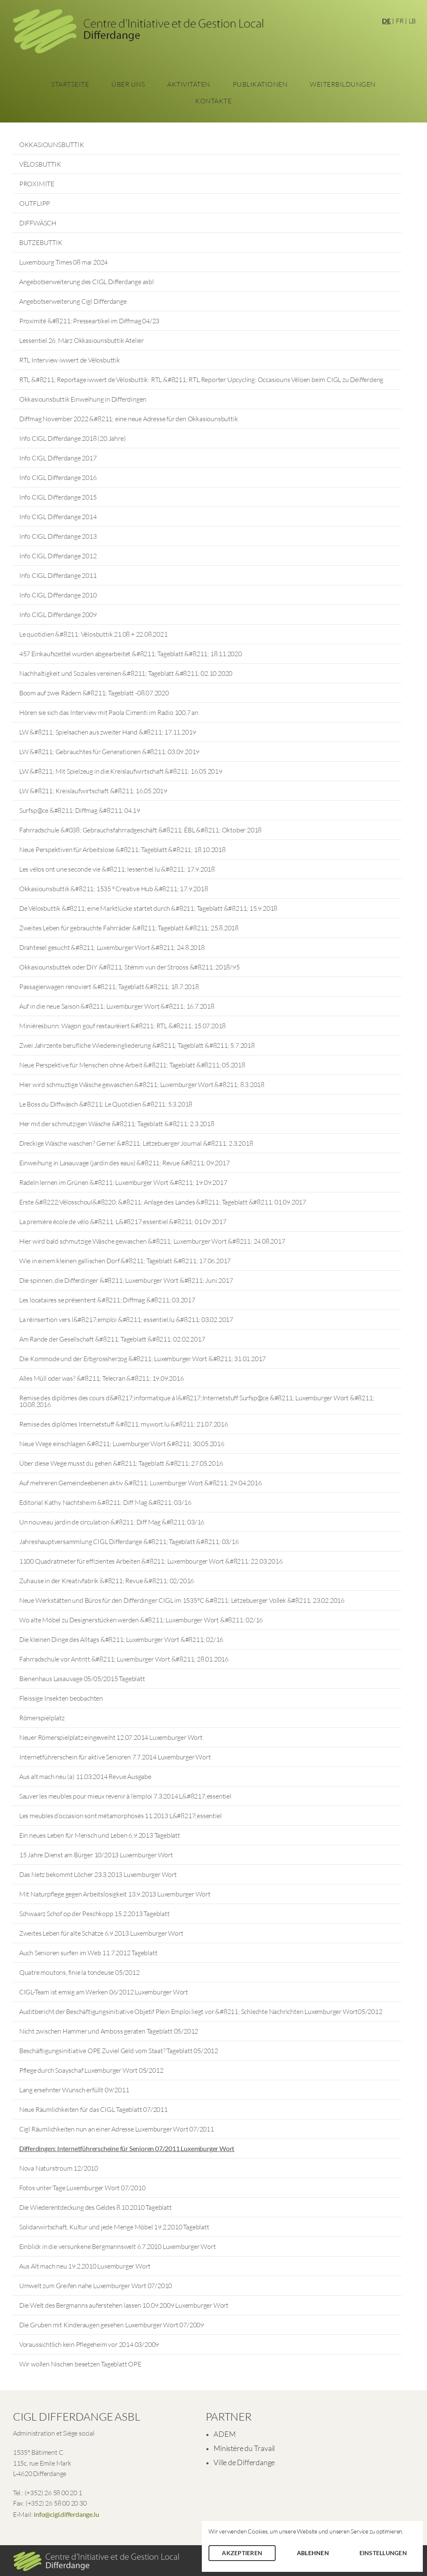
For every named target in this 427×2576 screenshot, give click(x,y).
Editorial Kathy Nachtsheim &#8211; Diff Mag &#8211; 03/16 (105, 1502)
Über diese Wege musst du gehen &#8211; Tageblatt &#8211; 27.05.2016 (121, 1463)
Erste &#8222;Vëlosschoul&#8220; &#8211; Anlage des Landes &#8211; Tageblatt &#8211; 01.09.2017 (162, 1202)
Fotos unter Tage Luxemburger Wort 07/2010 (82, 2188)
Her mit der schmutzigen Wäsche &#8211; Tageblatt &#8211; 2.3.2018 (116, 1123)
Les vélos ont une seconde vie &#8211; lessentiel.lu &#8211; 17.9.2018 (117, 869)
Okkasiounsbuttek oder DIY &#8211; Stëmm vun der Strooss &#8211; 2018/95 (129, 967)
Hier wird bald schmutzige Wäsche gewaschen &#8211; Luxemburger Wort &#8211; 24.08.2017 (152, 1241)
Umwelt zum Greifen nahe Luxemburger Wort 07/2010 (95, 2285)
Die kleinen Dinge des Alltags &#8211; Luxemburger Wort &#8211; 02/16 (121, 1639)
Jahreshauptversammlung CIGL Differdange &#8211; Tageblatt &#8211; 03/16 (129, 1541)
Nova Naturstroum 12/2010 (58, 2168)
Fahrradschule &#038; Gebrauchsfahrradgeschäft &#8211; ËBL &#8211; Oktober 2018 (140, 830)
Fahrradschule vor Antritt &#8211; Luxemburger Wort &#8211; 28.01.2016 (124, 1659)
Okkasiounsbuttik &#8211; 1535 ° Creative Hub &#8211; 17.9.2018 (113, 888)
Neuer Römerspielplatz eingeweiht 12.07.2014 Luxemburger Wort (111, 1737)
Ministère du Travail (244, 2448)
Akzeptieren (242, 2552)
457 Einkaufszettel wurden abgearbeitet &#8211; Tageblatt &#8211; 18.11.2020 (130, 654)
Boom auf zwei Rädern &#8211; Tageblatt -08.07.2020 (94, 693)
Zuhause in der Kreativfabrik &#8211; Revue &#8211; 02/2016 (106, 1581)
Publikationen (260, 84)
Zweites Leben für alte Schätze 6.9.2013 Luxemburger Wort (101, 1933)
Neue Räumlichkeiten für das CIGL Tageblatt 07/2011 (93, 2109)
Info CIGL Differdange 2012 (58, 556)
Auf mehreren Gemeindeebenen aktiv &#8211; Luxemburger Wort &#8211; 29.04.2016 (140, 1483)
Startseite (70, 84)
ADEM (224, 2434)
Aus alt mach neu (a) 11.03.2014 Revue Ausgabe (85, 1776)
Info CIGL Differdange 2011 (58, 575)
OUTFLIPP (34, 203)
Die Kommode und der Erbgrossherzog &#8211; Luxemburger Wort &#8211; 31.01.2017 (142, 1358)
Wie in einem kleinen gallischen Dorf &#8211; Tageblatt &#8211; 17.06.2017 (125, 1261)
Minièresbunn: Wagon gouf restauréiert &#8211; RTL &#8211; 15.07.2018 (122, 1026)
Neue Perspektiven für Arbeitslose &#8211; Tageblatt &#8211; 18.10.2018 (122, 849)
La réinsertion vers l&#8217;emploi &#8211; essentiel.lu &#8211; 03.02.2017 (126, 1319)
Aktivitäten (188, 84)
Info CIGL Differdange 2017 (58, 458)
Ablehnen (313, 2552)
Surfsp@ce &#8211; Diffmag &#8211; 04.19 (79, 810)
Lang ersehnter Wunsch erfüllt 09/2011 (74, 2090)
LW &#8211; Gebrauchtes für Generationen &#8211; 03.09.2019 (109, 751)
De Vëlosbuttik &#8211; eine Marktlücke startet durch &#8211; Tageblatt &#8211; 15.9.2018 (148, 908)
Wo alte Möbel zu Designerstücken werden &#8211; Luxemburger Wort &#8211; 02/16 (141, 1620)
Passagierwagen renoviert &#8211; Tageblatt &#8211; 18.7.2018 (109, 986)
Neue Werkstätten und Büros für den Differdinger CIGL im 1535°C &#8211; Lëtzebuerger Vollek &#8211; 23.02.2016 (181, 1600)
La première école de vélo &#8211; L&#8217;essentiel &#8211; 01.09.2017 (122, 1221)
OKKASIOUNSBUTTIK (51, 144)
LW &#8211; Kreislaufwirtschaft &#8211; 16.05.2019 (93, 791)
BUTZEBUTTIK (41, 242)
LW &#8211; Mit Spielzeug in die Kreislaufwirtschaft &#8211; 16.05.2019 (120, 771)
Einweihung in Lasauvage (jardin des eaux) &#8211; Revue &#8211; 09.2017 (124, 1163)
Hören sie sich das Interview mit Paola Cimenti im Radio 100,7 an (108, 712)
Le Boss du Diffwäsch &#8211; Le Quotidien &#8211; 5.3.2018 (105, 1104)
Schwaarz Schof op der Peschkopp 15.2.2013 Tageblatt (94, 1913)
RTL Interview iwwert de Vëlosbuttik (69, 360)
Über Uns (128, 84)
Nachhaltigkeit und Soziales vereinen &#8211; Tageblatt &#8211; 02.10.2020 (125, 673)
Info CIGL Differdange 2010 (58, 595)
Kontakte (213, 101)
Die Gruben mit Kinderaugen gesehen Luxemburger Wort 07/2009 (111, 2325)
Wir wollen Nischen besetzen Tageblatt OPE (80, 2364)
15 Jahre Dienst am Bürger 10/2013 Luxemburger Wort (96, 1855)
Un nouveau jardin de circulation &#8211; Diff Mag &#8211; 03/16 (111, 1522)
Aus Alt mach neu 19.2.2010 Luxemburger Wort (85, 2266)
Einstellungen (383, 2552)
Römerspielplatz (42, 1718)
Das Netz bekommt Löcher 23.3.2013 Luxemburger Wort (98, 1874)
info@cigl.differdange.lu (66, 2514)
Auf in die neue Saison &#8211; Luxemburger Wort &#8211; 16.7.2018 (116, 1006)
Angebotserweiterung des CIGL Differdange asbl (86, 281)
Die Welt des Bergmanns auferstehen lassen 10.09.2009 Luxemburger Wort (124, 2305)
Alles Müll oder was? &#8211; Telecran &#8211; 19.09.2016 (101, 1378)
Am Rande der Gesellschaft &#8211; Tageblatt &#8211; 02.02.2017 (112, 1339)
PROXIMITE (36, 184)
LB (412, 21)
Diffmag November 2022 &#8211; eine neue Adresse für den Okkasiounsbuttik (128, 419)
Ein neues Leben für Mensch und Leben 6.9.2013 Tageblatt (99, 1835)
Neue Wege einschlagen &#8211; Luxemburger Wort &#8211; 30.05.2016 (121, 1443)
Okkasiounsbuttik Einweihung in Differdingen (82, 399)
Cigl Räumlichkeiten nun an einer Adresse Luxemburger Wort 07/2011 (116, 2129)
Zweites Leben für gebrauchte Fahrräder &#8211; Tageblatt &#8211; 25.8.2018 (129, 928)
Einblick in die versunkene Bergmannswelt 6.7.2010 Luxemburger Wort (117, 2246)
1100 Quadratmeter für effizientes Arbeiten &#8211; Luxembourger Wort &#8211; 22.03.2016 (151, 1561)
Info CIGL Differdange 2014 (58, 516)
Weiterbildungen (343, 84)
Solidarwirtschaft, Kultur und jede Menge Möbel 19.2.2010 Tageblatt (114, 2227)
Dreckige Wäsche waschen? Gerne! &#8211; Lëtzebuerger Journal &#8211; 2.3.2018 (136, 1143)
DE (386, 21)
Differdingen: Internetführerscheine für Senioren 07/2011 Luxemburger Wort (126, 2148)
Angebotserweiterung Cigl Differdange (73, 301)
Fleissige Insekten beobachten (61, 1698)
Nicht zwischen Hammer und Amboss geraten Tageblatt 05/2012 (108, 2031)
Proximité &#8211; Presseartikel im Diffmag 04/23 (89, 321)
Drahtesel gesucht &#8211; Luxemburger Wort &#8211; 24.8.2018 (112, 947)
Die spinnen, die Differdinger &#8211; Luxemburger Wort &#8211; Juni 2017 (126, 1280)
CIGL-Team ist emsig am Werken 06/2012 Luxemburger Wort (103, 1992)
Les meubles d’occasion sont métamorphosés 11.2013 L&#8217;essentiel (120, 1815)
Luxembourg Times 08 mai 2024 (63, 262)
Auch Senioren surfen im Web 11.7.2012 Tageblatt (88, 1953)
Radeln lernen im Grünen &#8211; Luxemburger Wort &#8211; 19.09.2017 (123, 1182)
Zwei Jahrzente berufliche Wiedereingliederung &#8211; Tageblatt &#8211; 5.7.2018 (137, 1045)
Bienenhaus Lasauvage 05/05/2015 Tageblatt (82, 1678)
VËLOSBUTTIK (40, 164)
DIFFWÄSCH (37, 223)
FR (400, 21)
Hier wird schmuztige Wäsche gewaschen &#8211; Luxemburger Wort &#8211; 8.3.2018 (141, 1084)
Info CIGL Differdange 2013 (58, 536)
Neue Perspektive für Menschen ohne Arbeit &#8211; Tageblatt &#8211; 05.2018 (132, 1065)
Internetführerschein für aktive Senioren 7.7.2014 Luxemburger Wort (115, 1757)
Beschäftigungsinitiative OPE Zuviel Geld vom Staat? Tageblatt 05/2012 (118, 2050)
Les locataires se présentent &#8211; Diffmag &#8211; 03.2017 (107, 1300)
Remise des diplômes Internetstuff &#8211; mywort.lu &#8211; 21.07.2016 (123, 1424)
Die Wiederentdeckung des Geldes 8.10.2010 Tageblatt (95, 2207)
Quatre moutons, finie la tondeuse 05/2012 (79, 1972)
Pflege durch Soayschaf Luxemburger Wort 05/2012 (91, 2070)
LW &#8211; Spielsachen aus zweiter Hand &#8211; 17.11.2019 (107, 732)
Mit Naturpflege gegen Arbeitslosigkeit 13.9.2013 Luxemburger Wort (115, 1894)
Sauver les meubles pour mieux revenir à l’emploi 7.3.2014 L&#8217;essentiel (125, 1796)
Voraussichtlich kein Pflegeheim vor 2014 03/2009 (89, 2344)
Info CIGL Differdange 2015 (58, 497)
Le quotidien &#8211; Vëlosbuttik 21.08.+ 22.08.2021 (93, 634)
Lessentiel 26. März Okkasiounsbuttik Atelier (81, 340)
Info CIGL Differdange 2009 (58, 614)
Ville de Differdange (244, 2462)
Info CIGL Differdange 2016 (58, 477)
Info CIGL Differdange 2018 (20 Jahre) (72, 438)
